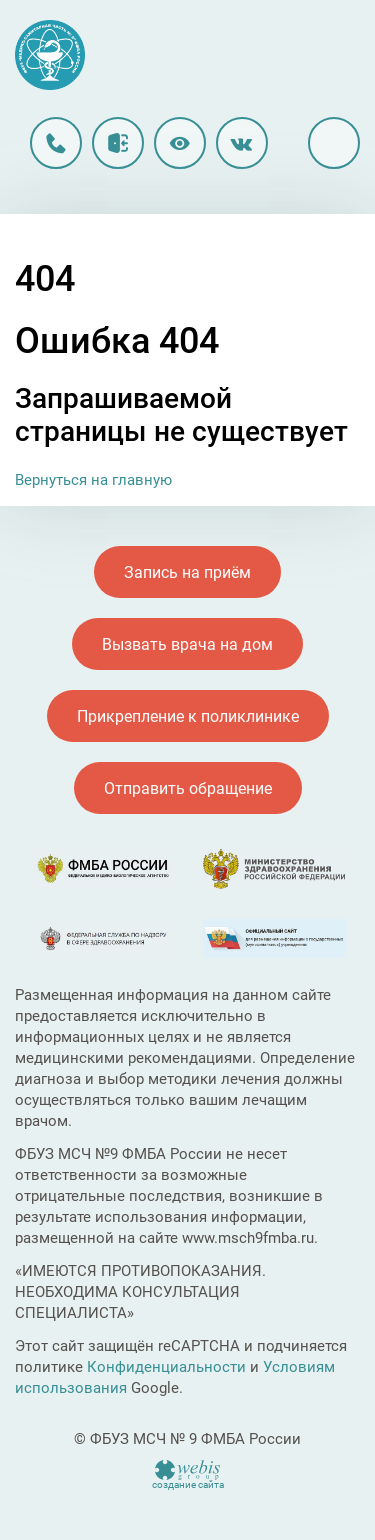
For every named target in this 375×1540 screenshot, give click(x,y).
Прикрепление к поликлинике (188, 716)
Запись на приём (187, 572)
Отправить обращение (188, 788)
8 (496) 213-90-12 (56, 143)
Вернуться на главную (93, 480)
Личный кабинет (118, 143)
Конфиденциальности (166, 1367)
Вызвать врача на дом (187, 644)
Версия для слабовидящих (180, 143)
